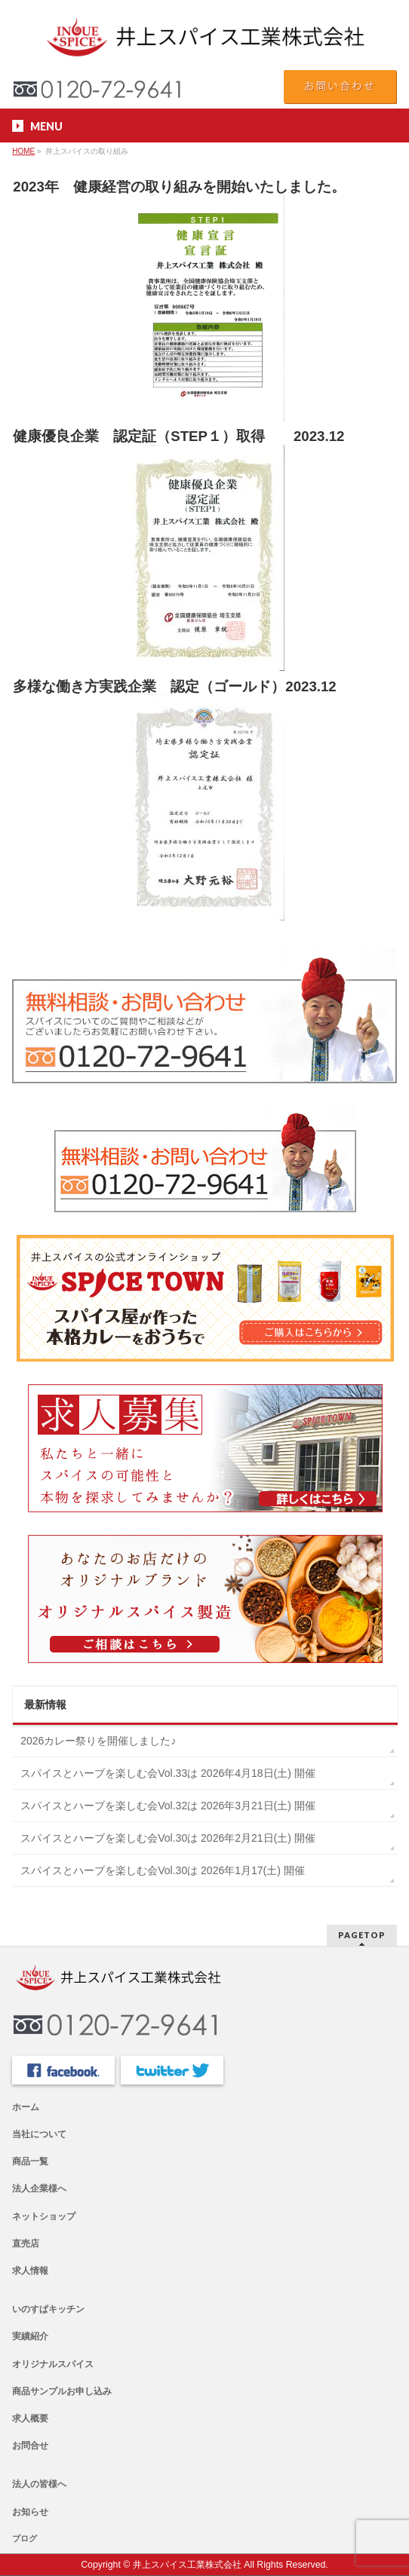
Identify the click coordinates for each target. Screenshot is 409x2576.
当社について (39, 2134)
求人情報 (30, 2270)
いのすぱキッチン (48, 2309)
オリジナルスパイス (53, 2364)
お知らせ (30, 2512)
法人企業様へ (39, 2188)
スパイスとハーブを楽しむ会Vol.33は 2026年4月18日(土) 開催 (167, 1773)
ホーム (25, 2107)
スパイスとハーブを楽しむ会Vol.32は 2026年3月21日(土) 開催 (167, 1806)
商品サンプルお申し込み (62, 2391)
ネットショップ (43, 2216)
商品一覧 (30, 2161)
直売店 (25, 2243)
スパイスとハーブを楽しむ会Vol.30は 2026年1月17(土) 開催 (162, 1870)
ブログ (24, 2538)
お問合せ (30, 2445)
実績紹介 (30, 2336)
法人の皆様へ (39, 2484)
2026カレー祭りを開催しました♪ (98, 1741)
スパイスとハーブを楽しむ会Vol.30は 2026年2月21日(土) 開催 (167, 1838)
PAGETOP (362, 1935)
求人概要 (30, 2418)
